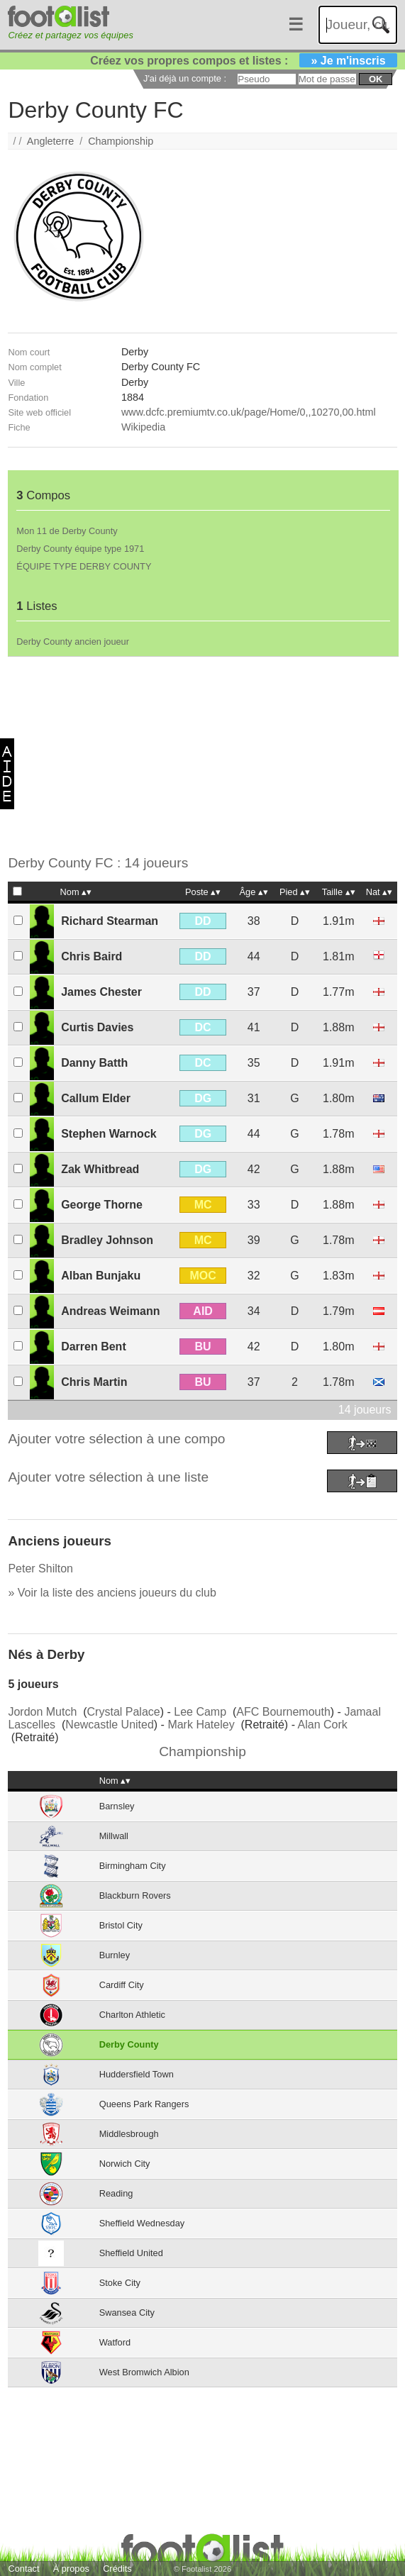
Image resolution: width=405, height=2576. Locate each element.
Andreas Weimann (110, 1311)
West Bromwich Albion (144, 2372)
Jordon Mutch (42, 1712)
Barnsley (117, 1806)
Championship (120, 141)
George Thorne (102, 1205)
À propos (71, 2568)
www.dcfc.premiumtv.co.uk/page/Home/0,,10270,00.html (248, 412)
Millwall (113, 1836)
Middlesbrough (129, 2133)
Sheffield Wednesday (141, 2223)
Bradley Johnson (107, 1240)
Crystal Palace (123, 1712)
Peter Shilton (40, 1568)
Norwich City (124, 2163)
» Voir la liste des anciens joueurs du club (112, 1593)
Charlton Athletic (132, 2014)
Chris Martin (94, 1382)
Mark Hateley (200, 1725)
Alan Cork (323, 1725)
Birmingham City (132, 1865)
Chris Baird (91, 956)
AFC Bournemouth (283, 1712)
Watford (115, 2342)
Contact (23, 2568)
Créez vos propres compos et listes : (243, 61)
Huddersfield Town (136, 2074)
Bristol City (121, 1925)
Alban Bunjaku (100, 1276)
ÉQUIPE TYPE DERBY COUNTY (83, 566)
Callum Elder (96, 1098)
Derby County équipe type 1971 (80, 548)
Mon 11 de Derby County (66, 531)
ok (375, 79)
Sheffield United (131, 2253)
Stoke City (119, 2282)
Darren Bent (93, 1346)
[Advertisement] (198, 756)
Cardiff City (121, 1985)
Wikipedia (143, 427)
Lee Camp (200, 1712)
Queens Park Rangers (144, 2104)
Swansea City (127, 2312)
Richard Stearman (109, 921)
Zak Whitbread (100, 1169)
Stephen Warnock (109, 1134)
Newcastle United (109, 1725)
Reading (116, 2193)
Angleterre (50, 141)
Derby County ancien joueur (72, 641)
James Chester (101, 992)
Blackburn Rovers (135, 1895)
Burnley (114, 1955)
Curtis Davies (97, 1027)
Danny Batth (94, 1063)
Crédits (117, 2568)
